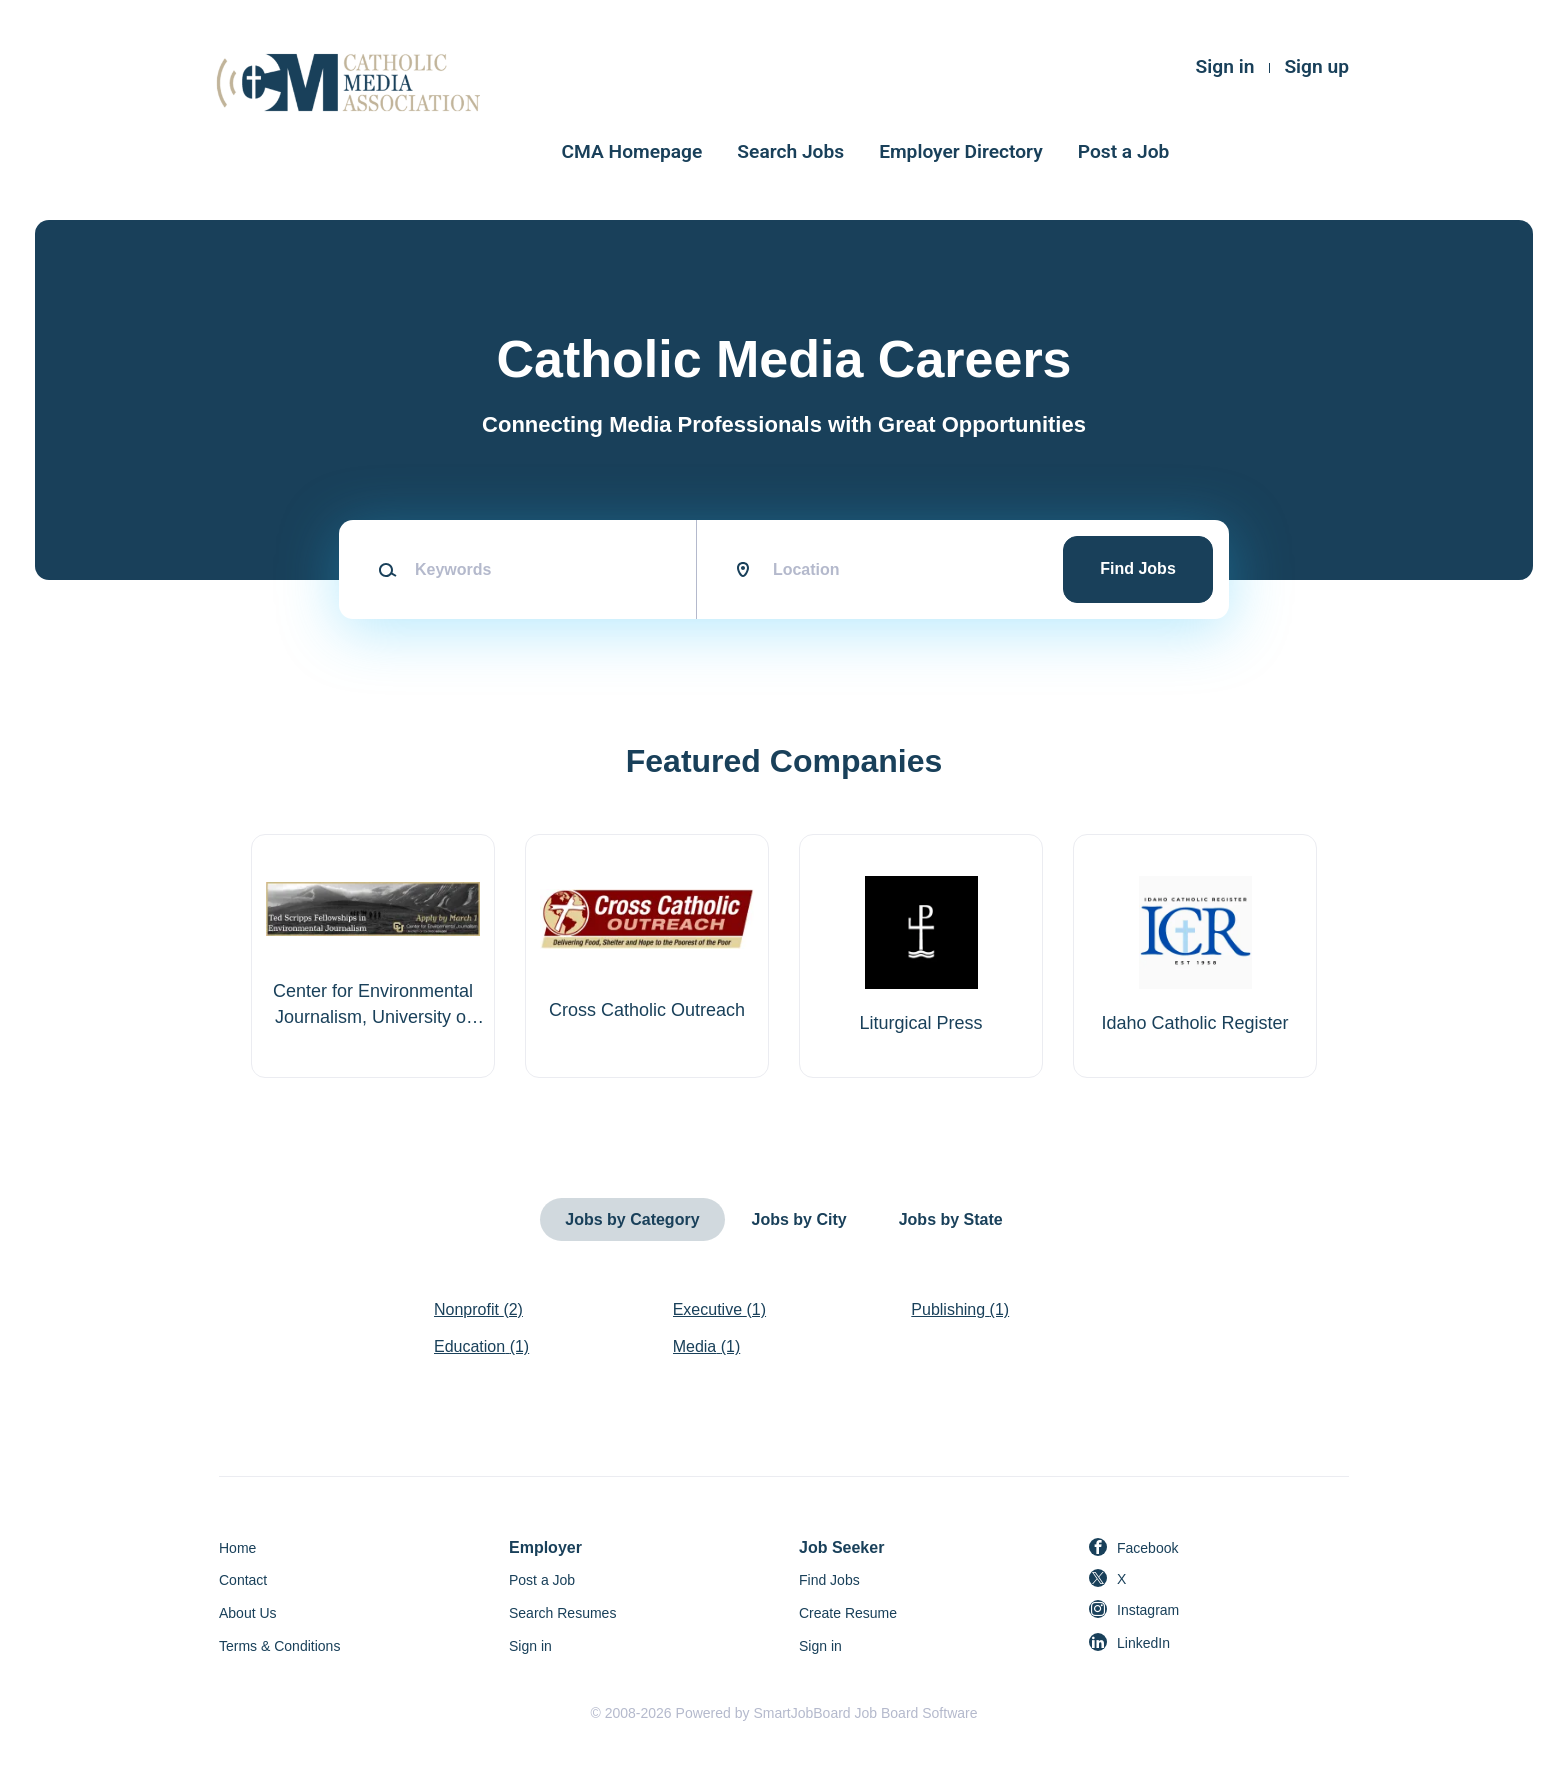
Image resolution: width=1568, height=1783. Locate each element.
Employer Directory (961, 151)
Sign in (1225, 66)
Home (237, 1548)
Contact (243, 1580)
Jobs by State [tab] (951, 1219)
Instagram (1148, 1610)
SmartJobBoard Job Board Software (865, 1713)
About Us (248, 1613)
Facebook (1147, 1548)
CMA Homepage (632, 151)
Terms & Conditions (279, 1646)
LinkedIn (1143, 1643)
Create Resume (848, 1613)
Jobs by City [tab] (799, 1219)
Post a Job (1124, 151)
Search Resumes (562, 1613)
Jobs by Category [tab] (632, 1219)
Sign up (1316, 66)
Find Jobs (1138, 568)
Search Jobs (790, 151)
